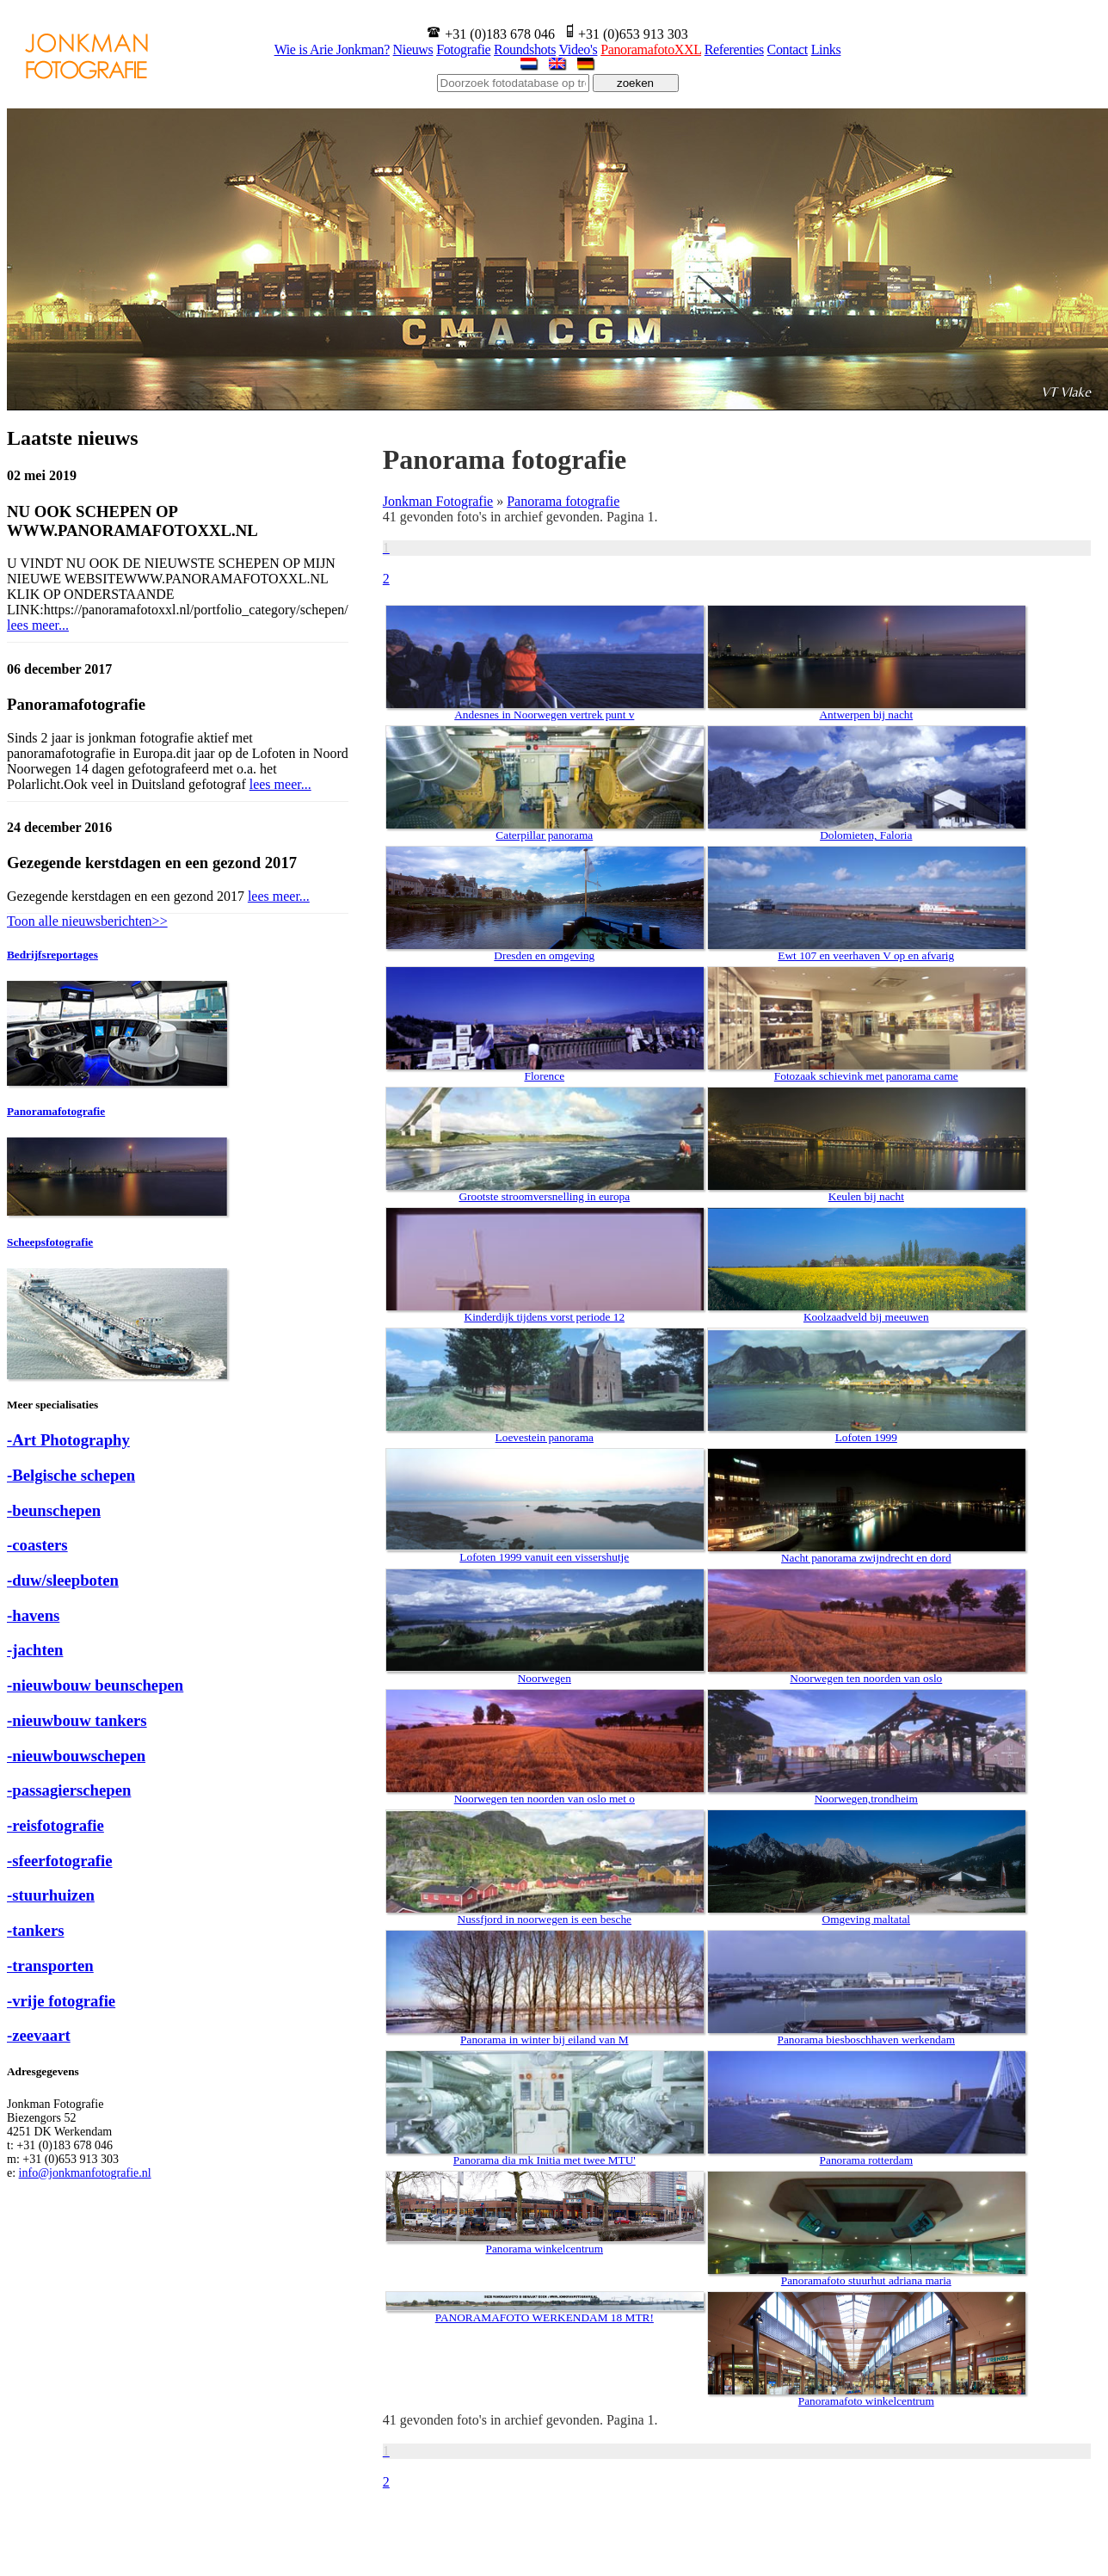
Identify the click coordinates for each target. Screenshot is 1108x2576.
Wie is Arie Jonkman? (332, 49)
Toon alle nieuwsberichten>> (87, 921)
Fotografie (463, 49)
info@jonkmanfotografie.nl (85, 2172)
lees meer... (38, 625)
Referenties (734, 49)
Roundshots (525, 49)
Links (826, 49)
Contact (787, 49)
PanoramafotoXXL (650, 49)
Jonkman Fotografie (438, 501)
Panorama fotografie (563, 501)
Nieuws (413, 49)
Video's (578, 49)
